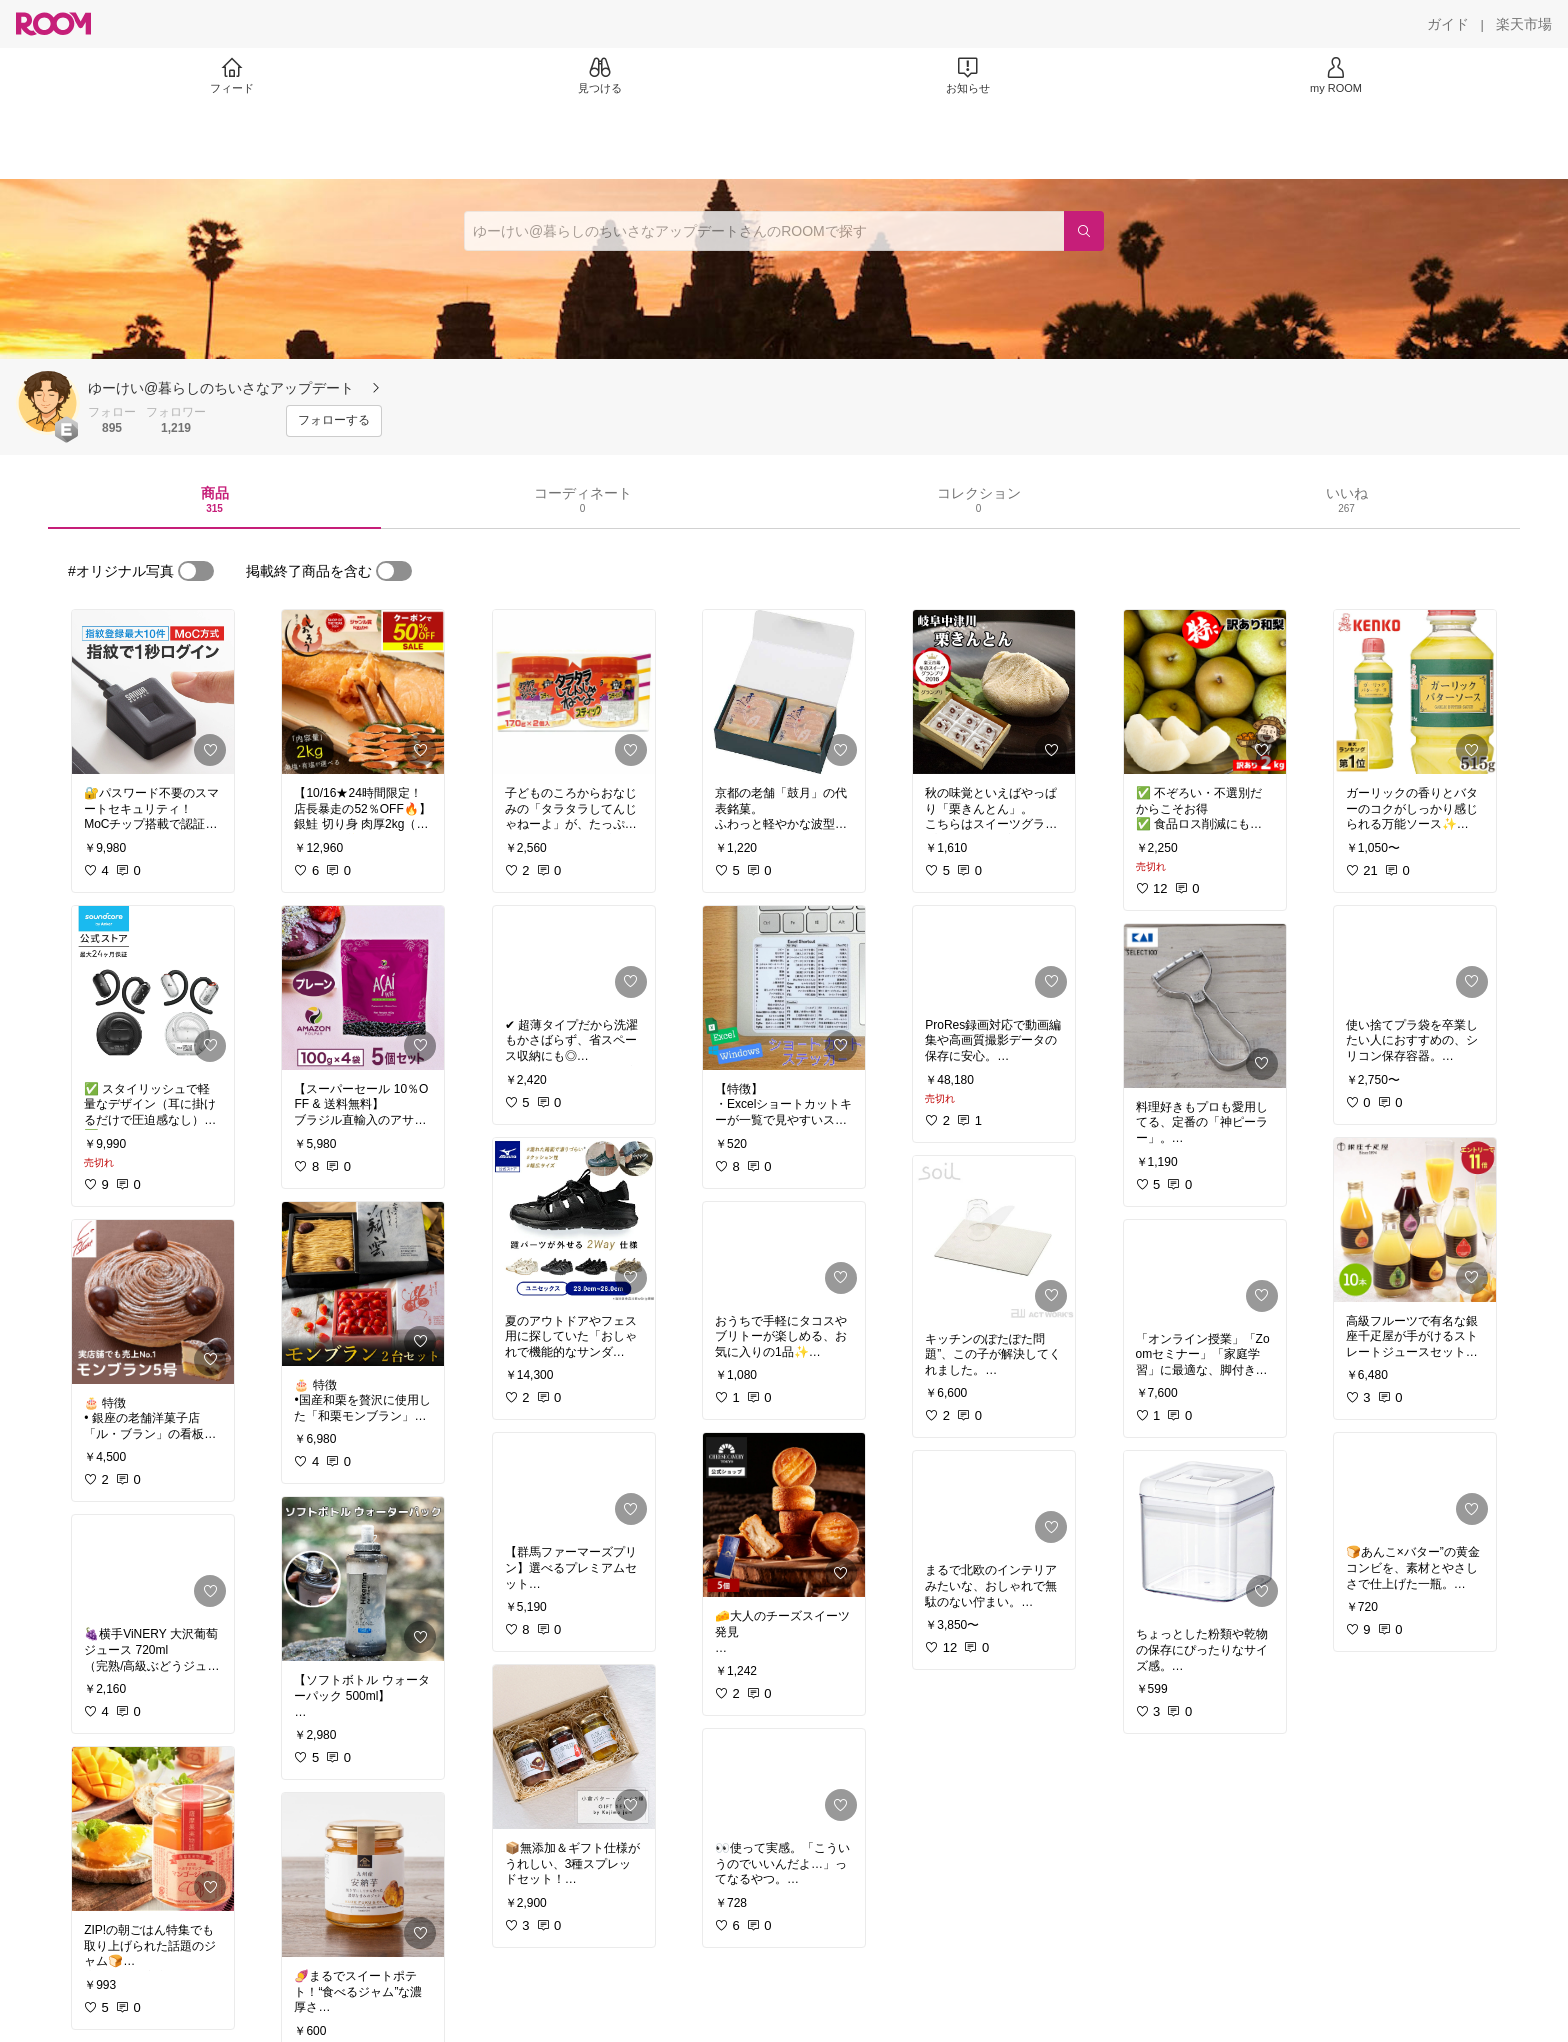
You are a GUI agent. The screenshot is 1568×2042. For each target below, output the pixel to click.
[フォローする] (334, 421)
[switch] (196, 571)
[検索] (1084, 231)
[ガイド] (1448, 24)
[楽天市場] (1524, 24)
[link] (153, 692)
